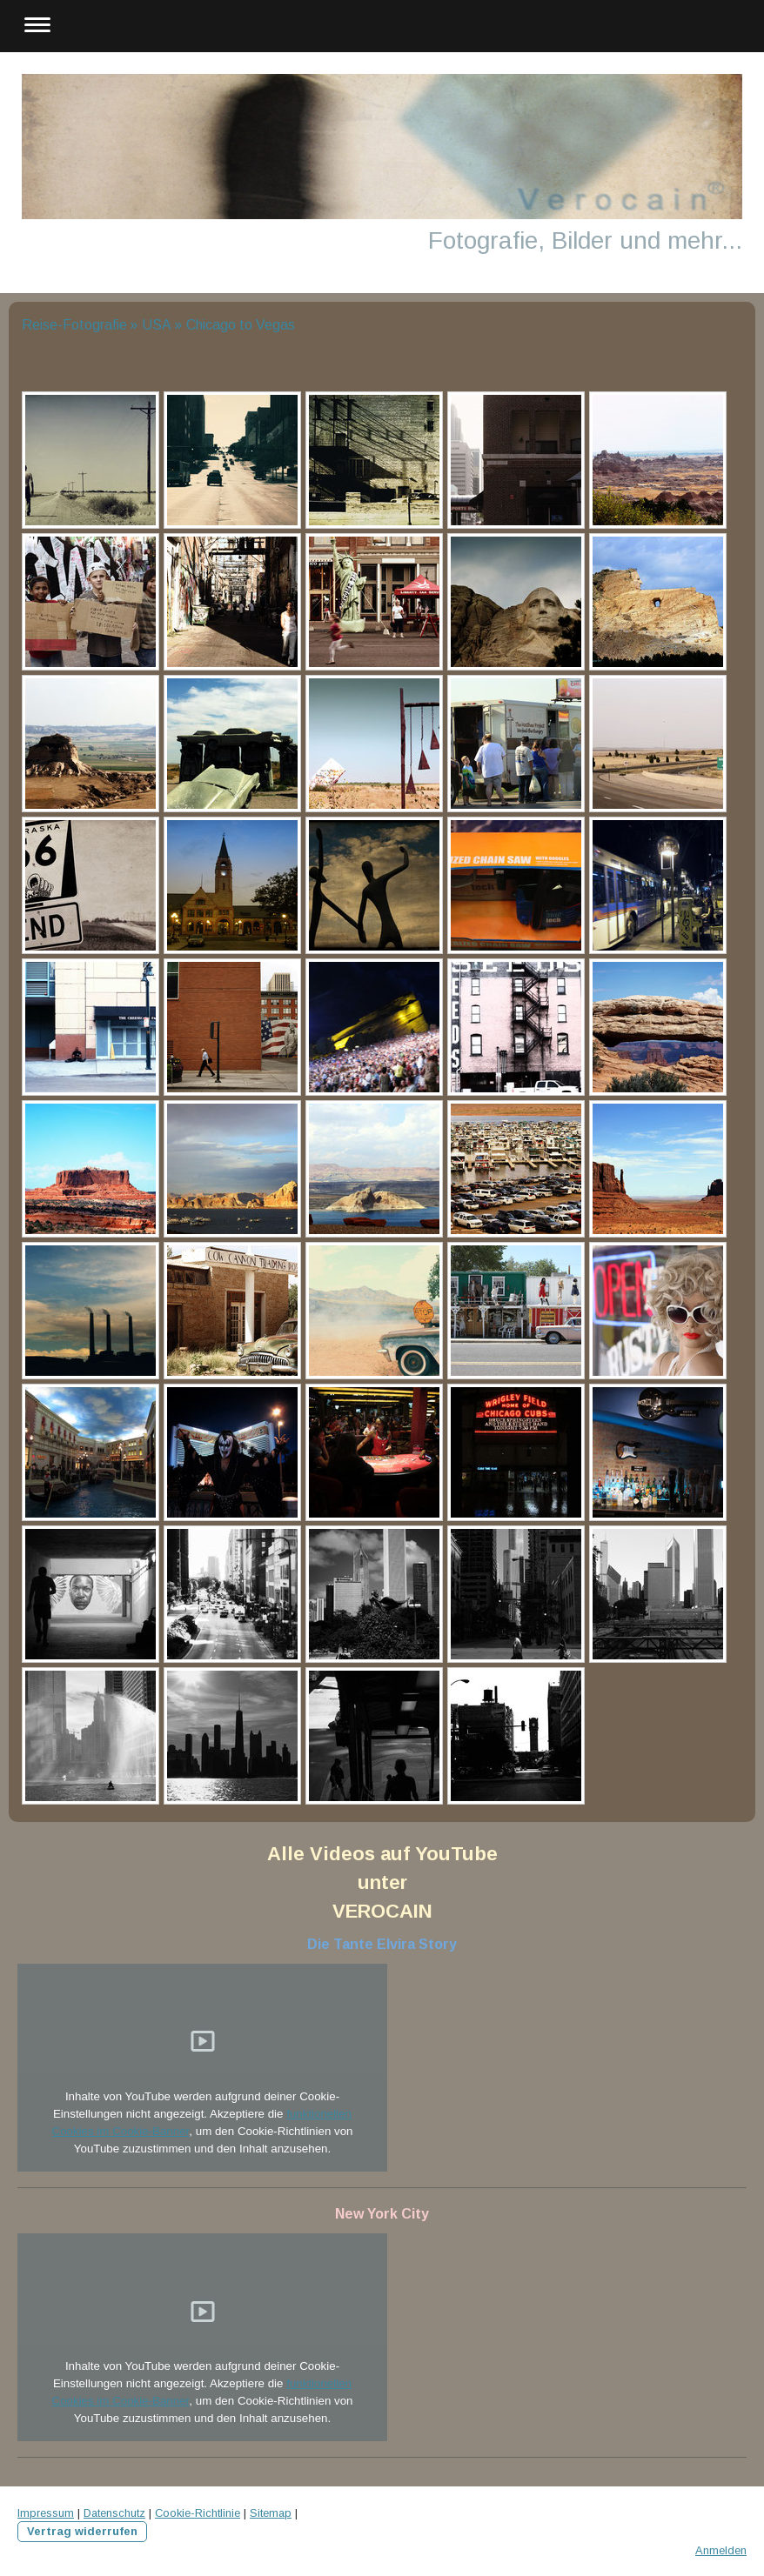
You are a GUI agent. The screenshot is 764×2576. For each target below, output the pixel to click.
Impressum (45, 2512)
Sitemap (271, 2512)
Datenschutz (114, 2512)
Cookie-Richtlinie (197, 2512)
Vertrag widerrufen (82, 2531)
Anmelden (721, 2550)
